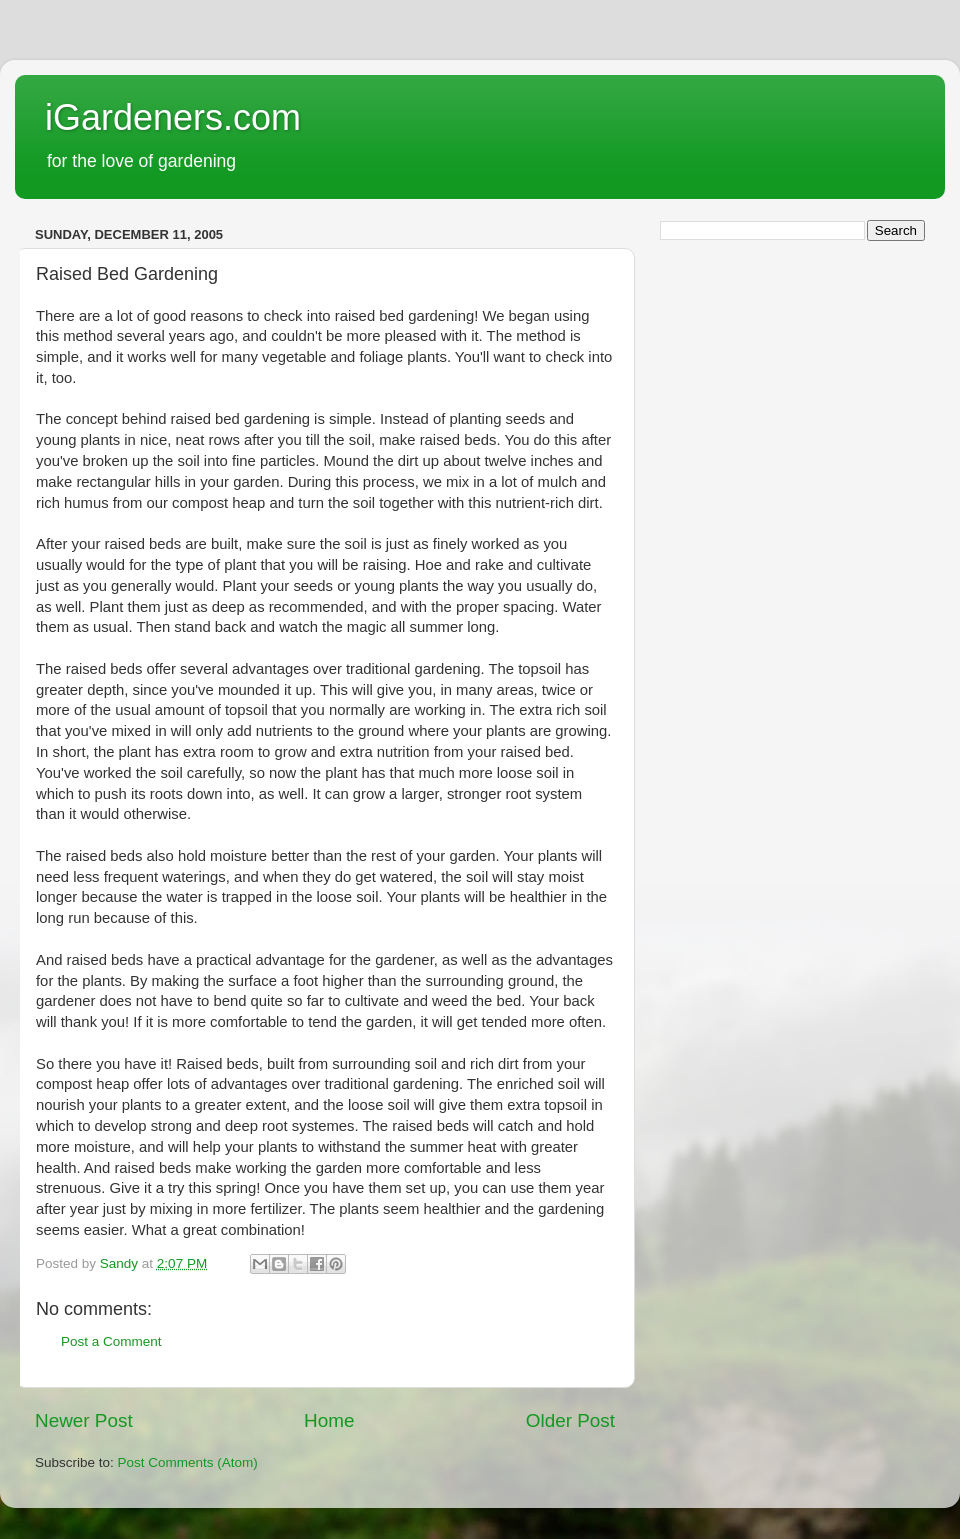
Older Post (570, 1420)
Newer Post (84, 1420)
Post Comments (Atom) (188, 1462)
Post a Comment (111, 1341)
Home (329, 1420)
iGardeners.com (173, 117)
